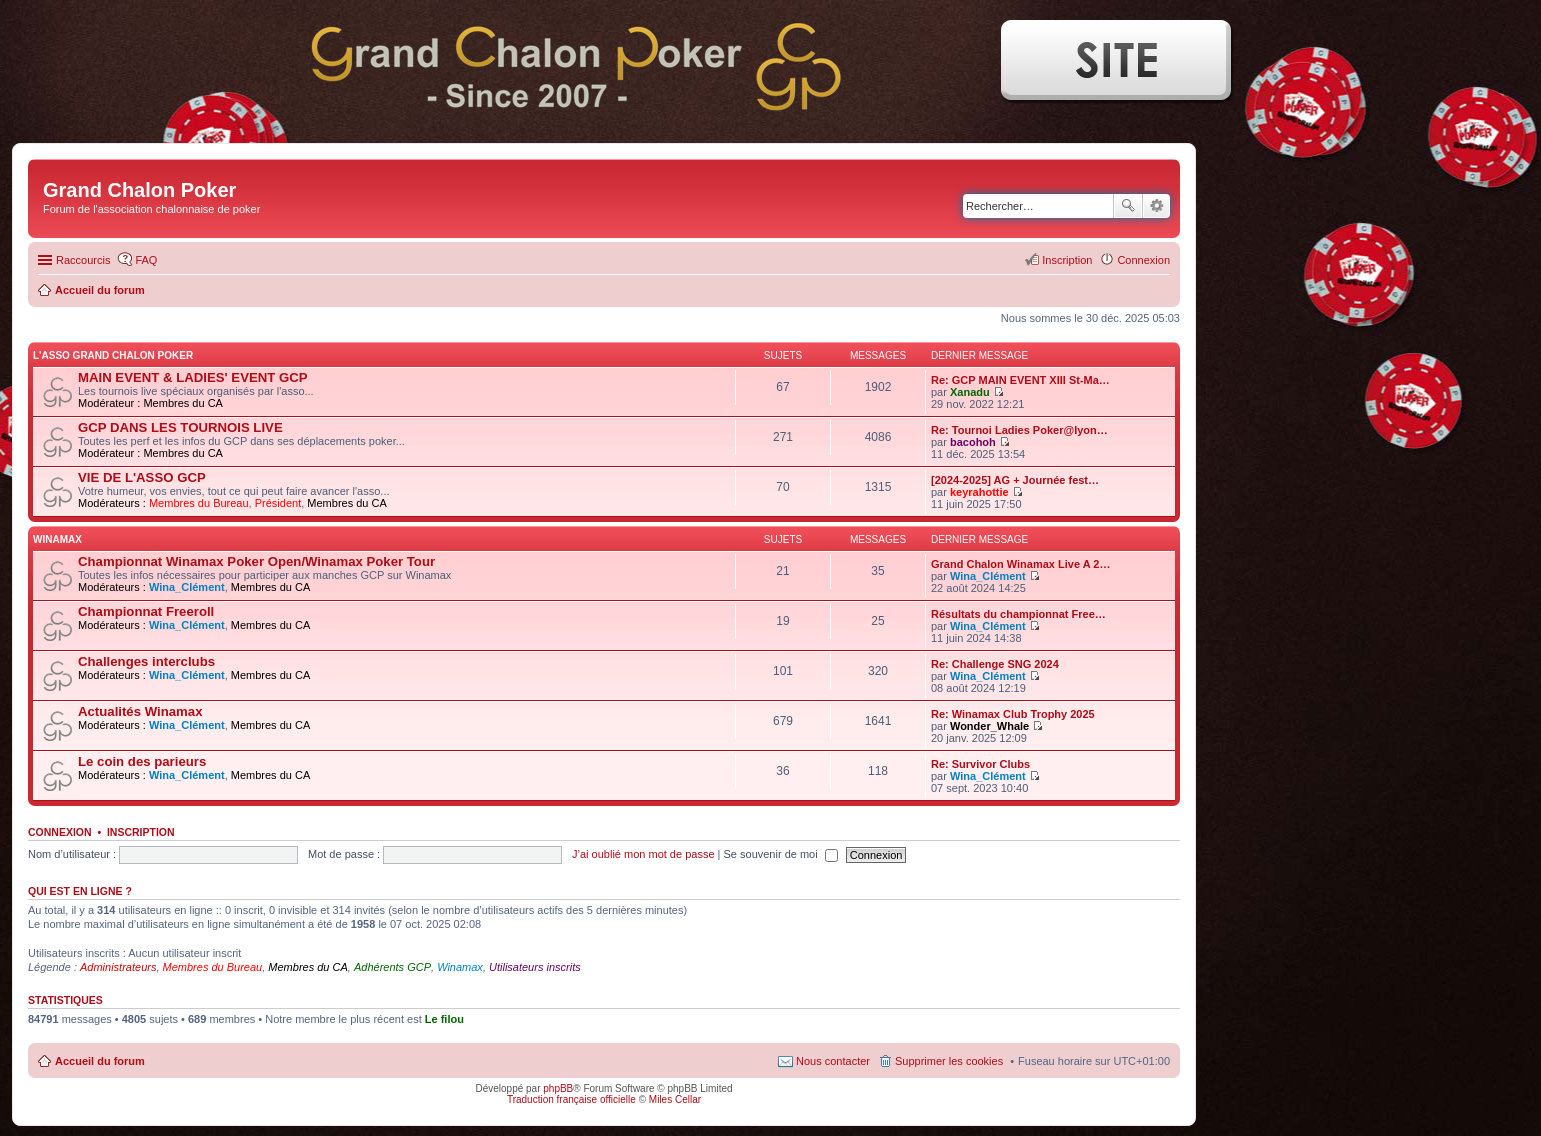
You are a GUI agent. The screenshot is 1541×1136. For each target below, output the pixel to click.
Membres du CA (182, 403)
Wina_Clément (187, 587)
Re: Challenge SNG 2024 (995, 664)
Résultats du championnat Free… (1018, 614)
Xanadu (970, 392)
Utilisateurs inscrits (535, 967)
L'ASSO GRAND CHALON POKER (113, 355)
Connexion (60, 832)
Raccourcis (83, 260)
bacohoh (973, 442)
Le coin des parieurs (142, 761)
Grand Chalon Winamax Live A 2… (1020, 564)
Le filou (444, 1019)
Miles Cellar (675, 1099)
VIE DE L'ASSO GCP (142, 477)
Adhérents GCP (392, 967)
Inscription (141, 832)
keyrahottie (979, 492)
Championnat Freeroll (146, 611)
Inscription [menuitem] (1067, 260)
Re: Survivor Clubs (980, 764)
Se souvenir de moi (781, 854)
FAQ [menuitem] (146, 260)
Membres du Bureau (199, 503)
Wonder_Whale (989, 726)
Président (278, 503)
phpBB (558, 1088)
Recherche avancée (1156, 206)
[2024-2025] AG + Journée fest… (1015, 480)
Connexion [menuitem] (1143, 260)
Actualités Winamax (140, 711)
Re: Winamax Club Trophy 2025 (1013, 714)
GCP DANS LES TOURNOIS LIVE (180, 427)
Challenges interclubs (146, 661)
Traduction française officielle (571, 1099)
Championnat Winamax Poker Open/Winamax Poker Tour (256, 561)
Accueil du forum (100, 1061)
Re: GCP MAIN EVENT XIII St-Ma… (1020, 380)
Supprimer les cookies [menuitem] (949, 1061)
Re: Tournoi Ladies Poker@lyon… (1019, 430)
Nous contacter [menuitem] (833, 1061)
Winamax (460, 967)
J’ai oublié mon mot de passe (643, 854)
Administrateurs (118, 967)
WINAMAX (57, 539)
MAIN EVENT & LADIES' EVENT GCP (193, 377)
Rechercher (1128, 206)
